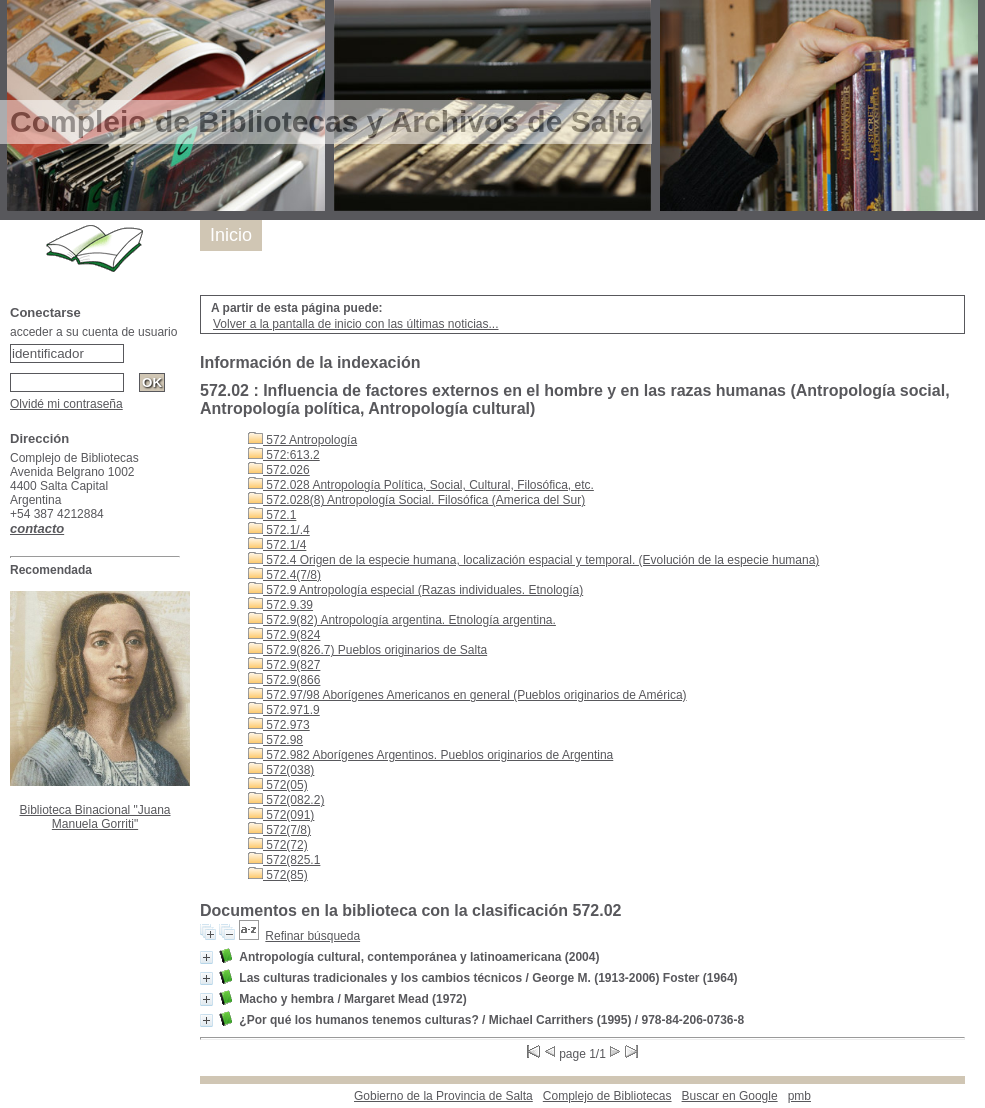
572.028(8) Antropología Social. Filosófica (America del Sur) (416, 500)
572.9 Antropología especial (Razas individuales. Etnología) (415, 590)
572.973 (279, 725)
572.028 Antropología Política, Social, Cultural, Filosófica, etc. (421, 485)
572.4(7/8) (284, 575)
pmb (799, 1096)
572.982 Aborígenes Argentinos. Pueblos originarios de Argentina (430, 755)
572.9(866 (284, 680)
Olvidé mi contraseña (66, 404)
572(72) (278, 845)
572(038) (281, 770)
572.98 (275, 740)
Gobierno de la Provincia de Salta (443, 1096)
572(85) (278, 875)
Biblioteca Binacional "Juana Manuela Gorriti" (94, 817)
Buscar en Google (730, 1096)
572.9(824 (284, 635)
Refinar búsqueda (312, 936)
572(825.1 (284, 860)
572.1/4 (277, 545)
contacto (37, 528)
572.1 (272, 515)
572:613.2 (284, 455)
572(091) (281, 815)
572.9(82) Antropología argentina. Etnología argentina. (402, 620)
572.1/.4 (279, 530)
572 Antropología (302, 440)
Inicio (231, 235)
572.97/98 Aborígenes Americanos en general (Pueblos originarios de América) (467, 695)
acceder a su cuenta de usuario (93, 332)
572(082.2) (286, 800)
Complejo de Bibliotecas (607, 1096)
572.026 (279, 470)
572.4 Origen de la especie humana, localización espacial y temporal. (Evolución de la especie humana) (533, 560)
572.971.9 (284, 710)
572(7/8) (279, 830)
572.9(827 (284, 665)
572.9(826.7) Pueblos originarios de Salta (367, 650)
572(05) (278, 785)
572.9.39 (280, 605)
